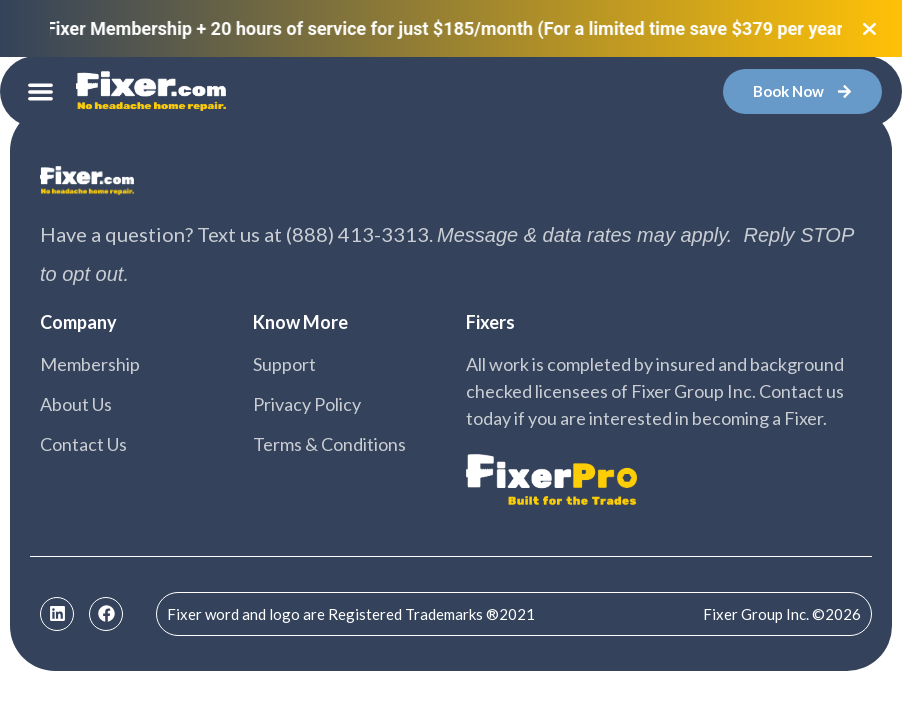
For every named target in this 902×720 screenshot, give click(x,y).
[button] (40, 91)
